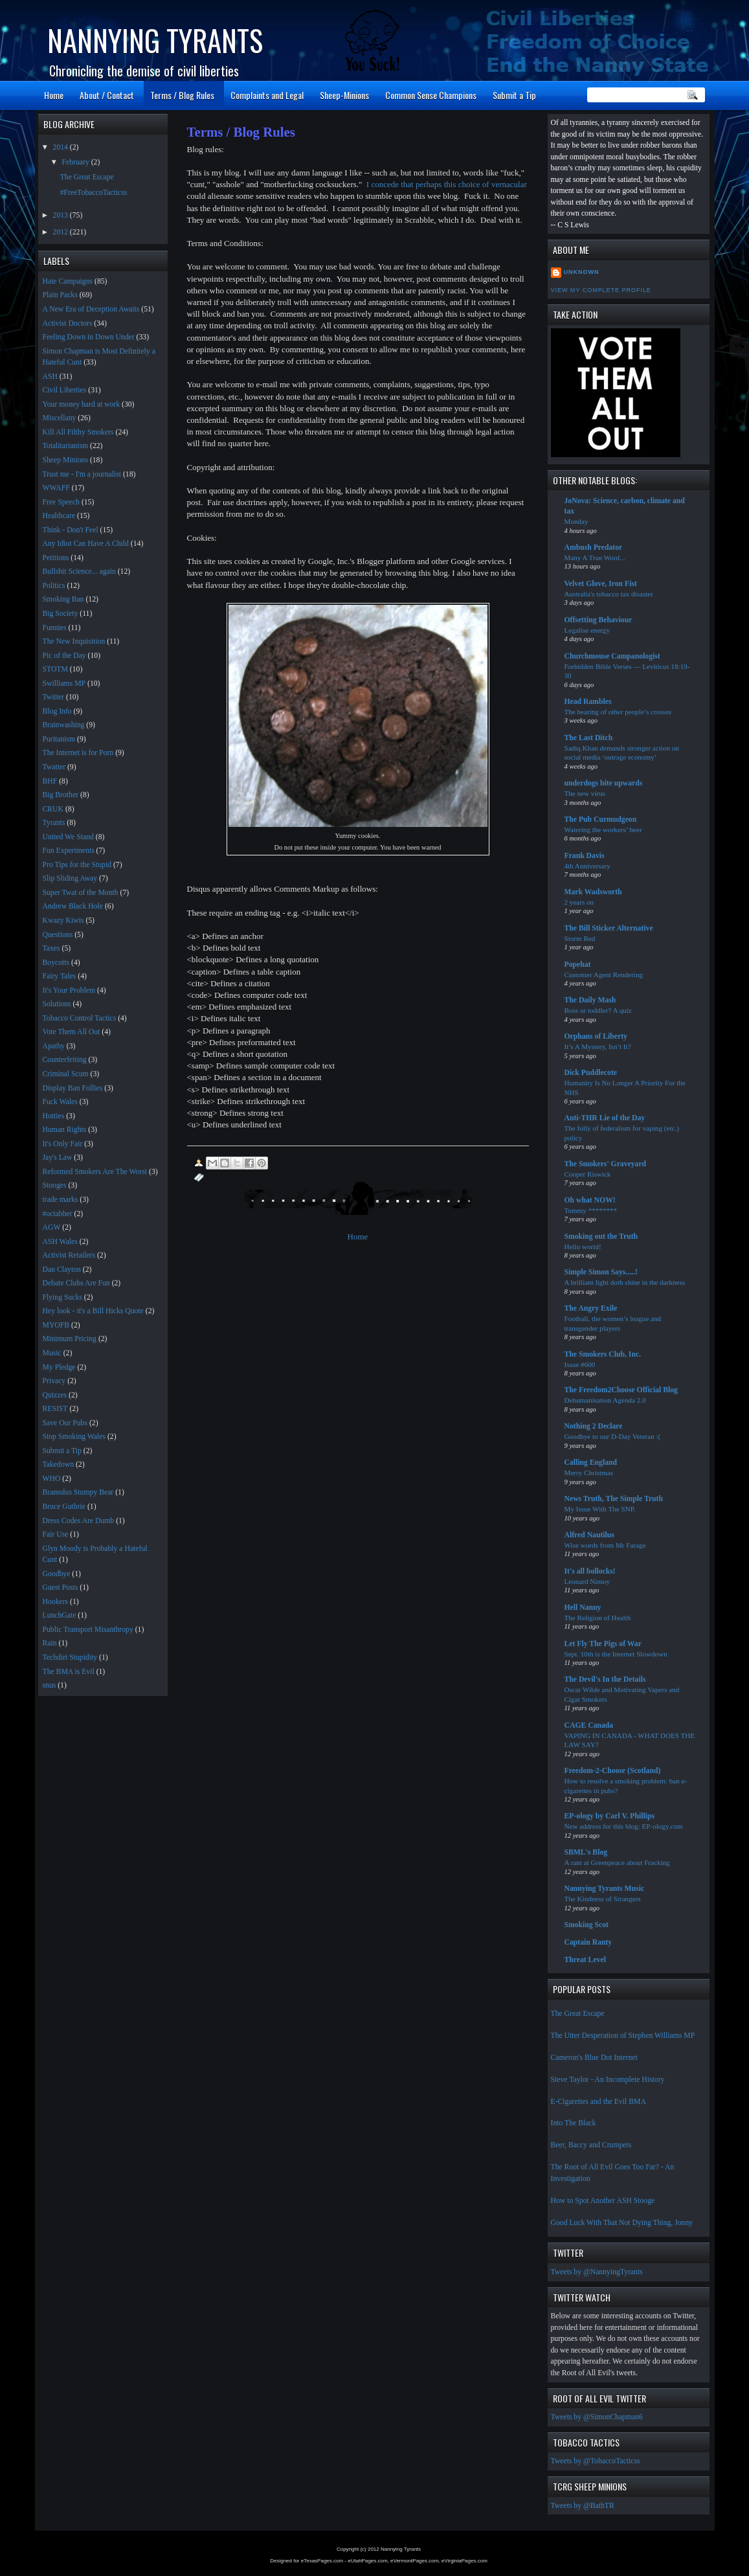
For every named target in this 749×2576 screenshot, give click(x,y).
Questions (58, 935)
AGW (52, 1227)
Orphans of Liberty (596, 1036)
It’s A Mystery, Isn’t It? (598, 1046)
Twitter (54, 697)
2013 (61, 215)
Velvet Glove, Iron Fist (601, 584)
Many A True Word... (595, 557)
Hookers (56, 1602)
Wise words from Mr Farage (605, 1545)
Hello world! (583, 1246)
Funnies (55, 628)
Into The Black (573, 2123)
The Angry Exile (591, 1308)
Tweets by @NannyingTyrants (597, 2272)
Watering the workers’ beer (603, 829)
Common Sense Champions (430, 95)
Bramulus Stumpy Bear (78, 1492)
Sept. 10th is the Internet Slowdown (616, 1654)
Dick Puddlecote (591, 1072)
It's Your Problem (69, 990)
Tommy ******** (591, 1210)
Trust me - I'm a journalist (82, 474)
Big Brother (61, 795)
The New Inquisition (74, 641)
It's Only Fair (63, 1144)
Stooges (55, 1185)
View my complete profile (601, 290)
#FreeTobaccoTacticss (94, 192)
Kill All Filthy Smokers (78, 432)
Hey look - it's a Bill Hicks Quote (93, 1311)
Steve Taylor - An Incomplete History (608, 2079)
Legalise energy (587, 630)
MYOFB (56, 1325)
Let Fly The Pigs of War (603, 1644)
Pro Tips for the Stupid (77, 865)
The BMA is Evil (69, 1671)
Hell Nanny (583, 1607)
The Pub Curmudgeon (601, 819)
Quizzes (55, 1395)
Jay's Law (58, 1157)
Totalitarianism (66, 446)
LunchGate (59, 1615)
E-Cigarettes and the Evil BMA (598, 2101)
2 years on (579, 902)
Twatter (54, 767)
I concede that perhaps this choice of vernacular (446, 184)
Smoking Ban (63, 599)
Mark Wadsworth (593, 892)
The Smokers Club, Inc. (603, 1354)
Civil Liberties (65, 390)
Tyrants (54, 823)
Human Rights (65, 1129)
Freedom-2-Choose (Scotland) (613, 1771)
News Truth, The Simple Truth (614, 1499)
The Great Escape (578, 2013)
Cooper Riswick (588, 1174)
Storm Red (580, 938)
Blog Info (57, 711)
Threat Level (585, 1960)
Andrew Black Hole (73, 906)
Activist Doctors (68, 323)
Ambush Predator (594, 547)
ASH (50, 376)
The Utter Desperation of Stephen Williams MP (623, 2035)
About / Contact (107, 95)
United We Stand (68, 837)
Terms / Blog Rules (182, 95)
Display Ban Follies (73, 1088)
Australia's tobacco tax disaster (609, 594)
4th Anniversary (587, 866)
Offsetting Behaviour (598, 620)
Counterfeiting (65, 1060)
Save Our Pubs (65, 1423)
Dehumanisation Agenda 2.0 (605, 1400)
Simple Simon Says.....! (601, 1272)
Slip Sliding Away (70, 878)
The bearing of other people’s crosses (618, 712)
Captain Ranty (588, 1942)
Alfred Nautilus (589, 1535)
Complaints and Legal (267, 95)
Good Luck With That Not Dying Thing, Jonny (622, 2223)
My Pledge (59, 1367)
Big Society (60, 613)
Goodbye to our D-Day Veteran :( (613, 1436)
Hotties (54, 1116)
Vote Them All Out (71, 1032)
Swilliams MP (64, 683)
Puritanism (59, 739)
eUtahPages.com (367, 2561)
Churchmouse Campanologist (612, 656)
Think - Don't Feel (70, 530)
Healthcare (59, 516)
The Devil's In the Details (605, 1679)
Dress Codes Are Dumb (79, 1521)
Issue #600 (580, 1364)
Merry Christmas (589, 1472)
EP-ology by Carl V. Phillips (610, 1816)
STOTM (55, 669)
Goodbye (57, 1574)
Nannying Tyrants (155, 40)
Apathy (54, 1046)
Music (52, 1353)
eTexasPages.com (322, 2561)
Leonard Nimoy (587, 1581)
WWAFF (56, 488)
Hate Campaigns (68, 281)
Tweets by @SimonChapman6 (597, 2417)
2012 (61, 232)
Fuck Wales (60, 1102)
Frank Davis (585, 856)
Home (53, 95)
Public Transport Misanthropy (88, 1629)
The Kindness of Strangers (603, 1899)
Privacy (54, 1381)
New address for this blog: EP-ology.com (624, 1826)
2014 (61, 147)
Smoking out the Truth (601, 1236)
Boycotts (56, 962)
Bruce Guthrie (64, 1506)
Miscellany (59, 418)
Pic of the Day (64, 655)
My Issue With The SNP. (600, 1509)
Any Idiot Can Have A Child (86, 543)
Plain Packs (60, 295)
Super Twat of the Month (80, 892)
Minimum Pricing (69, 1339)
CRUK (53, 809)
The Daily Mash (590, 1000)
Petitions (56, 558)
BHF (50, 781)
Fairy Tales (59, 976)
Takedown (58, 1464)
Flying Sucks (62, 1297)
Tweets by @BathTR (582, 2506)
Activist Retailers (69, 1255)
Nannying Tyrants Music (605, 1888)
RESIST (55, 1409)
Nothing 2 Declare (594, 1426)
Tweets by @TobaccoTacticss (595, 2461)
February (76, 162)
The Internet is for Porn (78, 753)
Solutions (57, 1004)
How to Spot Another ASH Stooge (603, 2201)
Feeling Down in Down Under (89, 337)
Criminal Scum (66, 1074)
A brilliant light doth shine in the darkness (625, 1282)
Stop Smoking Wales (74, 1436)
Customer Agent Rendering (604, 974)
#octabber (58, 1214)
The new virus (585, 793)
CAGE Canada (589, 1725)
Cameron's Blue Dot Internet (594, 2057)
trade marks (60, 1199)
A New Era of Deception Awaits (91, 309)
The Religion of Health (598, 1617)
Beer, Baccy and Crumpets (591, 2145)
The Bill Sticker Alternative (609, 928)
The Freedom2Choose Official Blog (621, 1390)
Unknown (581, 272)
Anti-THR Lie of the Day (605, 1118)
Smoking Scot (587, 1925)
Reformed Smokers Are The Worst (95, 1172)
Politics (54, 586)
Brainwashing (64, 725)
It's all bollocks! (590, 1571)
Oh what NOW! (590, 1200)
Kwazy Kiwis (63, 920)
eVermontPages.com (414, 2561)
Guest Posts (60, 1587)
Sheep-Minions (344, 95)
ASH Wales (60, 1241)
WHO (52, 1478)
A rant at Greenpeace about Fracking (617, 1862)
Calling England (591, 1462)
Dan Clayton (62, 1269)
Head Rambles (588, 701)
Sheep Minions (65, 460)
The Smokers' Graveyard (606, 1164)
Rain (50, 1643)
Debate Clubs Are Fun (76, 1283)
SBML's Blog (586, 1852)
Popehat (578, 964)
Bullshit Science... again (79, 571)
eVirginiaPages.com (464, 2561)
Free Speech (61, 502)
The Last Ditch (589, 738)
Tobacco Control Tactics (80, 1018)
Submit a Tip (514, 95)
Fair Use (56, 1534)
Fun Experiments (69, 850)
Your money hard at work (81, 404)
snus (49, 1685)
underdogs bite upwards (604, 783)
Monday (576, 521)
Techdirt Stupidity (70, 1657)
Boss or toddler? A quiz (598, 1010)
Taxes (51, 948)
